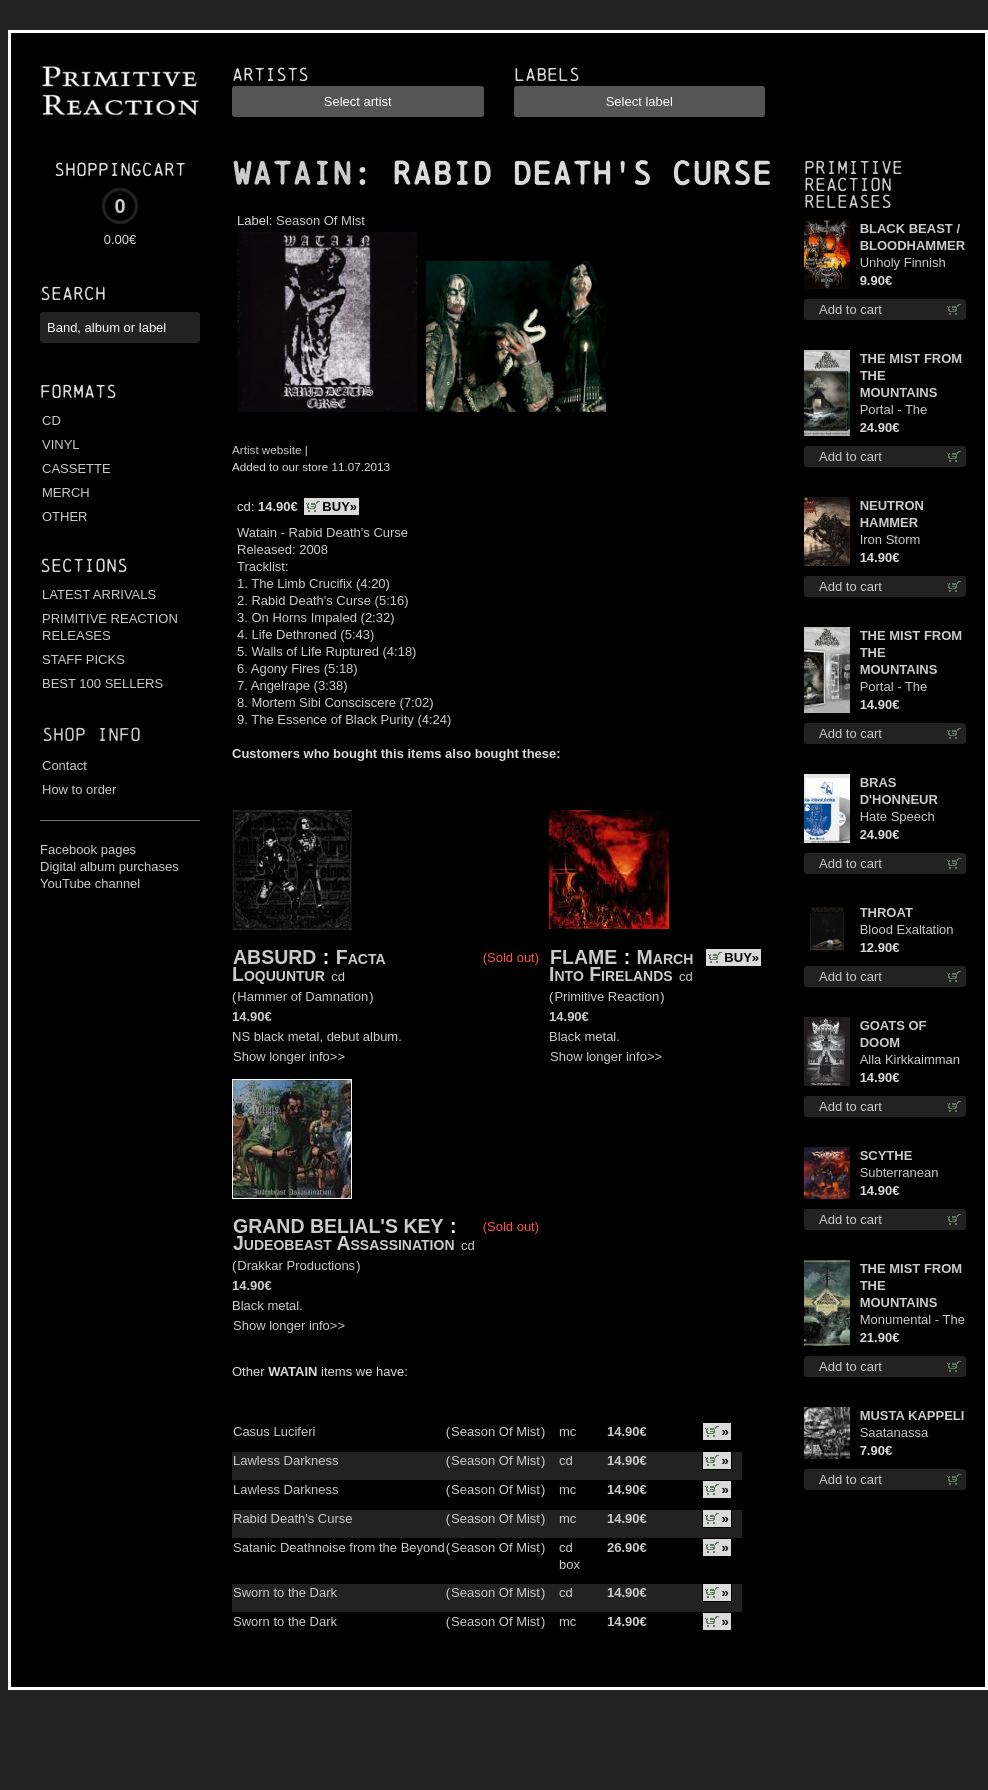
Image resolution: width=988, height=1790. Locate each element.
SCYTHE (886, 1155)
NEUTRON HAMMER (892, 514)
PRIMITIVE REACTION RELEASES (110, 627)
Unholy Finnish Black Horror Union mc (903, 263)
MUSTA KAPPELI (912, 1415)
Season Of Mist (320, 220)
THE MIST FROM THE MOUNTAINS (911, 375)
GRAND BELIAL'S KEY (338, 1226)
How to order (79, 789)
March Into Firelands (621, 965)
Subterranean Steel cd (899, 1173)
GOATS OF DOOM (893, 1034)
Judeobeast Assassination (344, 1243)
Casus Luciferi (274, 1431)
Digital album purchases (109, 866)
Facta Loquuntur (309, 965)
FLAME (583, 957)
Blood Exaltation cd (907, 930)
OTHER (65, 516)
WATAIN (292, 174)
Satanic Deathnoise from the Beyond (339, 1547)
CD (51, 420)
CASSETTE (76, 468)
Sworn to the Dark (285, 1592)
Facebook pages (88, 849)
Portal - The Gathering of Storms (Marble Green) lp (904, 410)
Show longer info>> (289, 1056)
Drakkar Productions (296, 1265)
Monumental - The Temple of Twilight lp (912, 1320)
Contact (64, 765)
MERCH (66, 492)
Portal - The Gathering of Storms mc (896, 687)
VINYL (61, 444)
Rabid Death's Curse (293, 1518)
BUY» (339, 506)
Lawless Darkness (286, 1460)
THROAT (886, 912)
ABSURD (274, 957)
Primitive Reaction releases (853, 184)
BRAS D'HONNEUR (899, 791)
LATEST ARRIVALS (99, 594)
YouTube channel (90, 883)
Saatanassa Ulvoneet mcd (899, 1433)
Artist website (267, 449)
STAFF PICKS (83, 659)
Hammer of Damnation (302, 996)
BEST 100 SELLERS (102, 683)
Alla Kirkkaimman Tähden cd (910, 1060)
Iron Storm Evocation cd (897, 540)
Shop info (91, 734)
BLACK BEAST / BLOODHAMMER (912, 237)
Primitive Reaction (606, 996)
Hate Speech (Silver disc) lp (901, 817)
